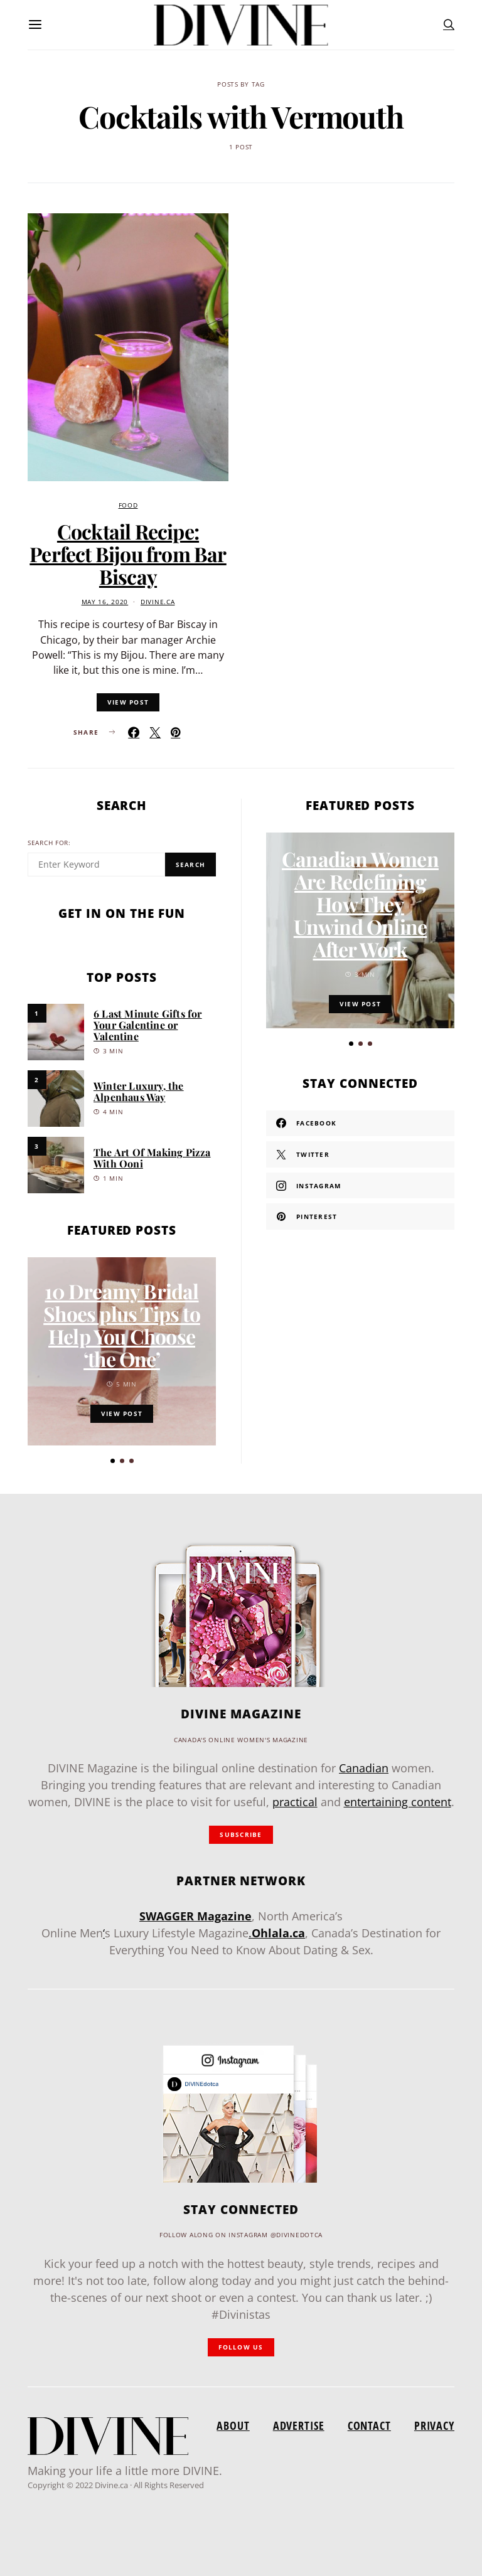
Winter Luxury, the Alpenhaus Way (139, 1091)
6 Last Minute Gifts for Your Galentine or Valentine (148, 1025)
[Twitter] (360, 1154)
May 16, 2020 (105, 602)
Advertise (298, 2425)
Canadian (363, 1767)
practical (295, 1801)
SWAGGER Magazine (195, 1916)
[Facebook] (360, 1123)
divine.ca (157, 602)
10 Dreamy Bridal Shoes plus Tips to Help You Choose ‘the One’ (121, 1324)
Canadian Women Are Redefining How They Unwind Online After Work (360, 903)
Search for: (49, 843)
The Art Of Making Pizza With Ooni (152, 1158)
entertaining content (397, 1801)
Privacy (434, 2425)
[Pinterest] (360, 1216)
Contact (369, 2425)
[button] (112, 1461)
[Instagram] (360, 1186)
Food (128, 505)
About (233, 2425)
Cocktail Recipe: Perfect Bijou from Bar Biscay (127, 554)
